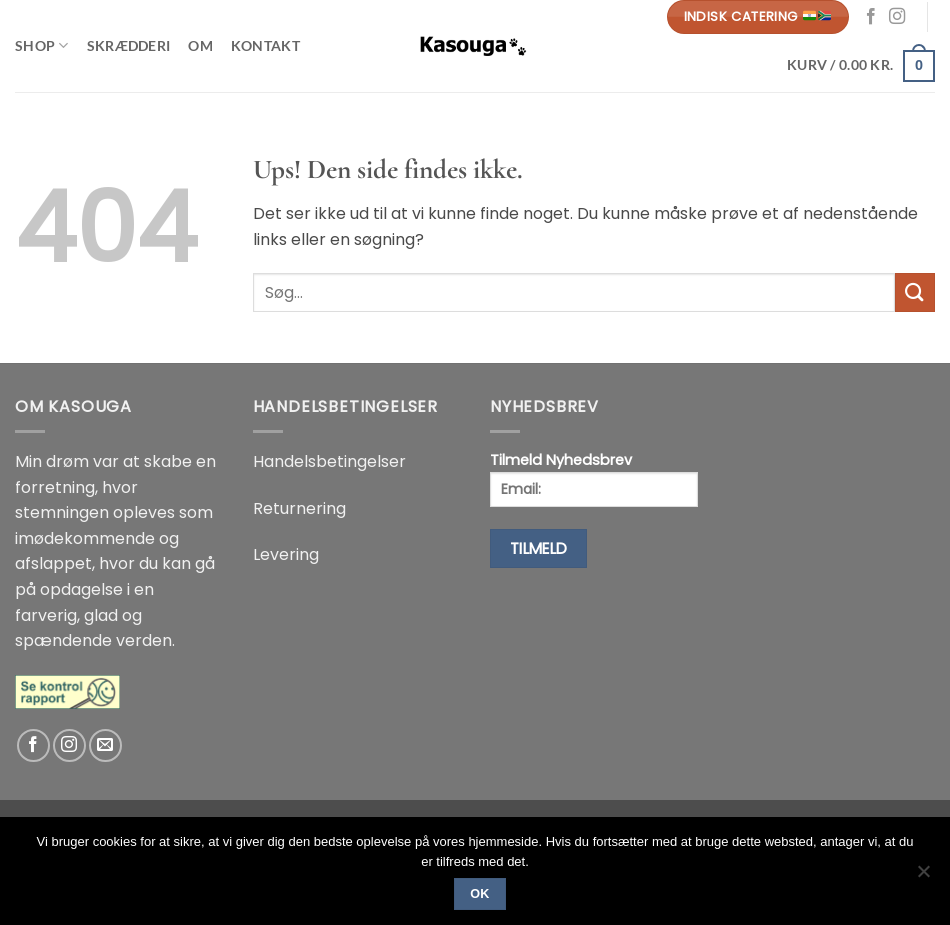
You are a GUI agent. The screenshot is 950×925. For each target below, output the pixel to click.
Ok (480, 894)
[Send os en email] (105, 745)
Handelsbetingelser (329, 461)
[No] (923, 877)
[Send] (915, 292)
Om (200, 45)
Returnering (299, 508)
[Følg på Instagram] (897, 17)
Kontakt (265, 45)
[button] (861, 65)
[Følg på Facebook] (871, 17)
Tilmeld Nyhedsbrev (594, 478)
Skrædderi (129, 45)
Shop (42, 45)
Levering (286, 554)
